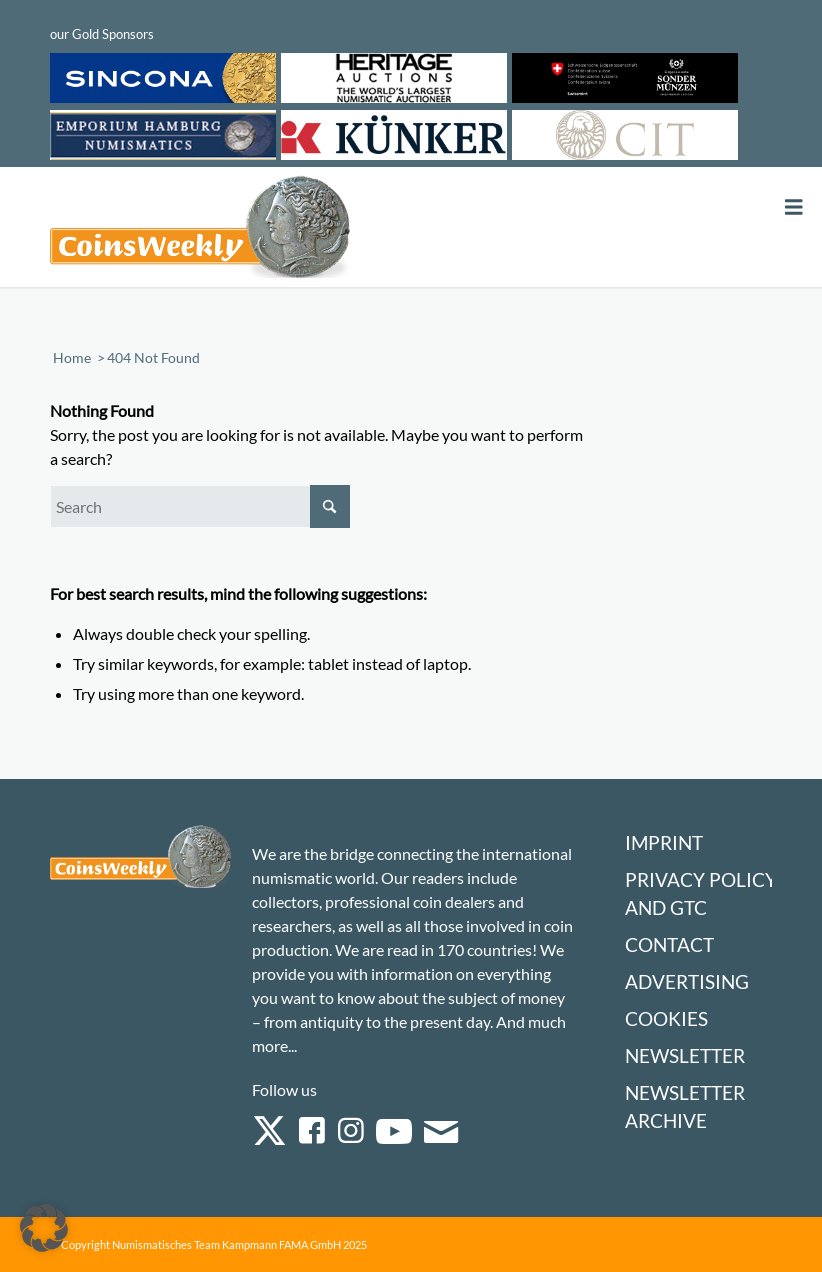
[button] (44, 1228)
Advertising (687, 981)
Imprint (664, 842)
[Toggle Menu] (794, 207)
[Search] (200, 506)
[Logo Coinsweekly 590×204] (200, 231)
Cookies (666, 1018)
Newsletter (685, 1055)
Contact (669, 944)
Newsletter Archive (685, 1106)
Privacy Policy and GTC (701, 893)
